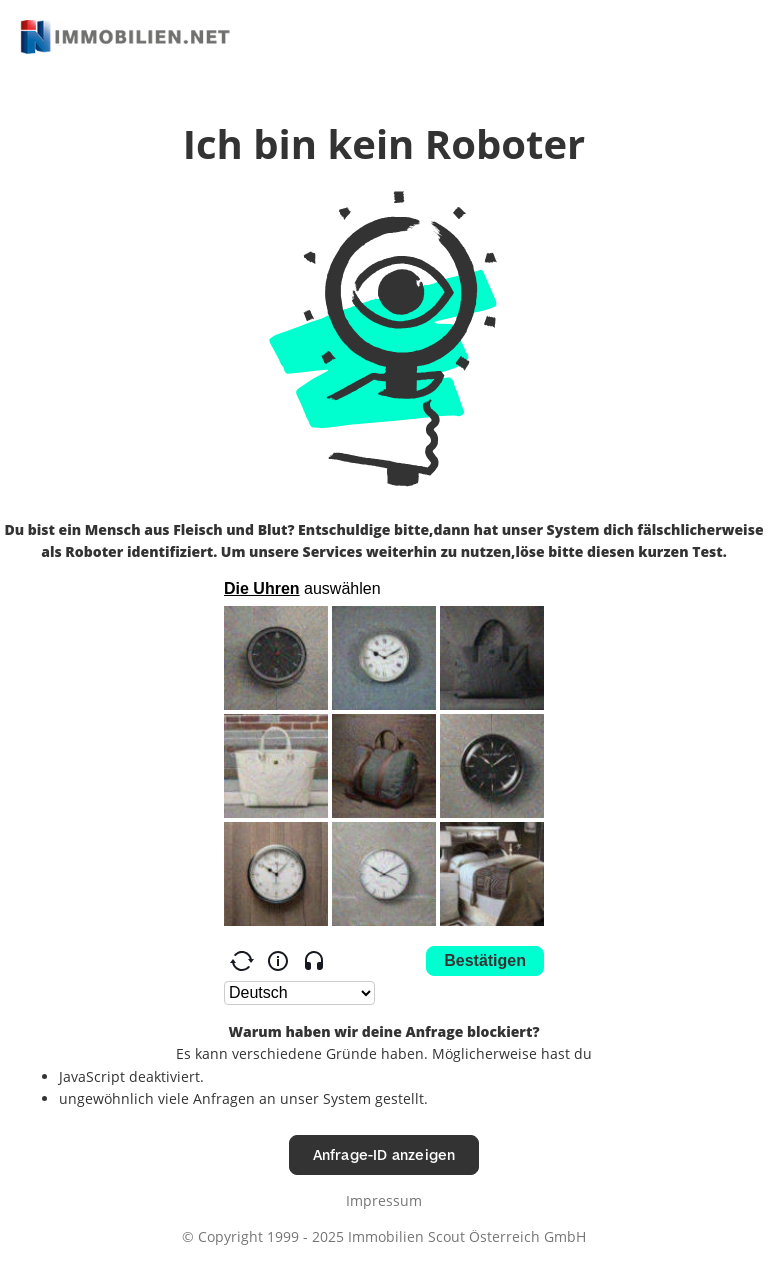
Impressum (384, 1200)
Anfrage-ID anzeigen (384, 1154)
